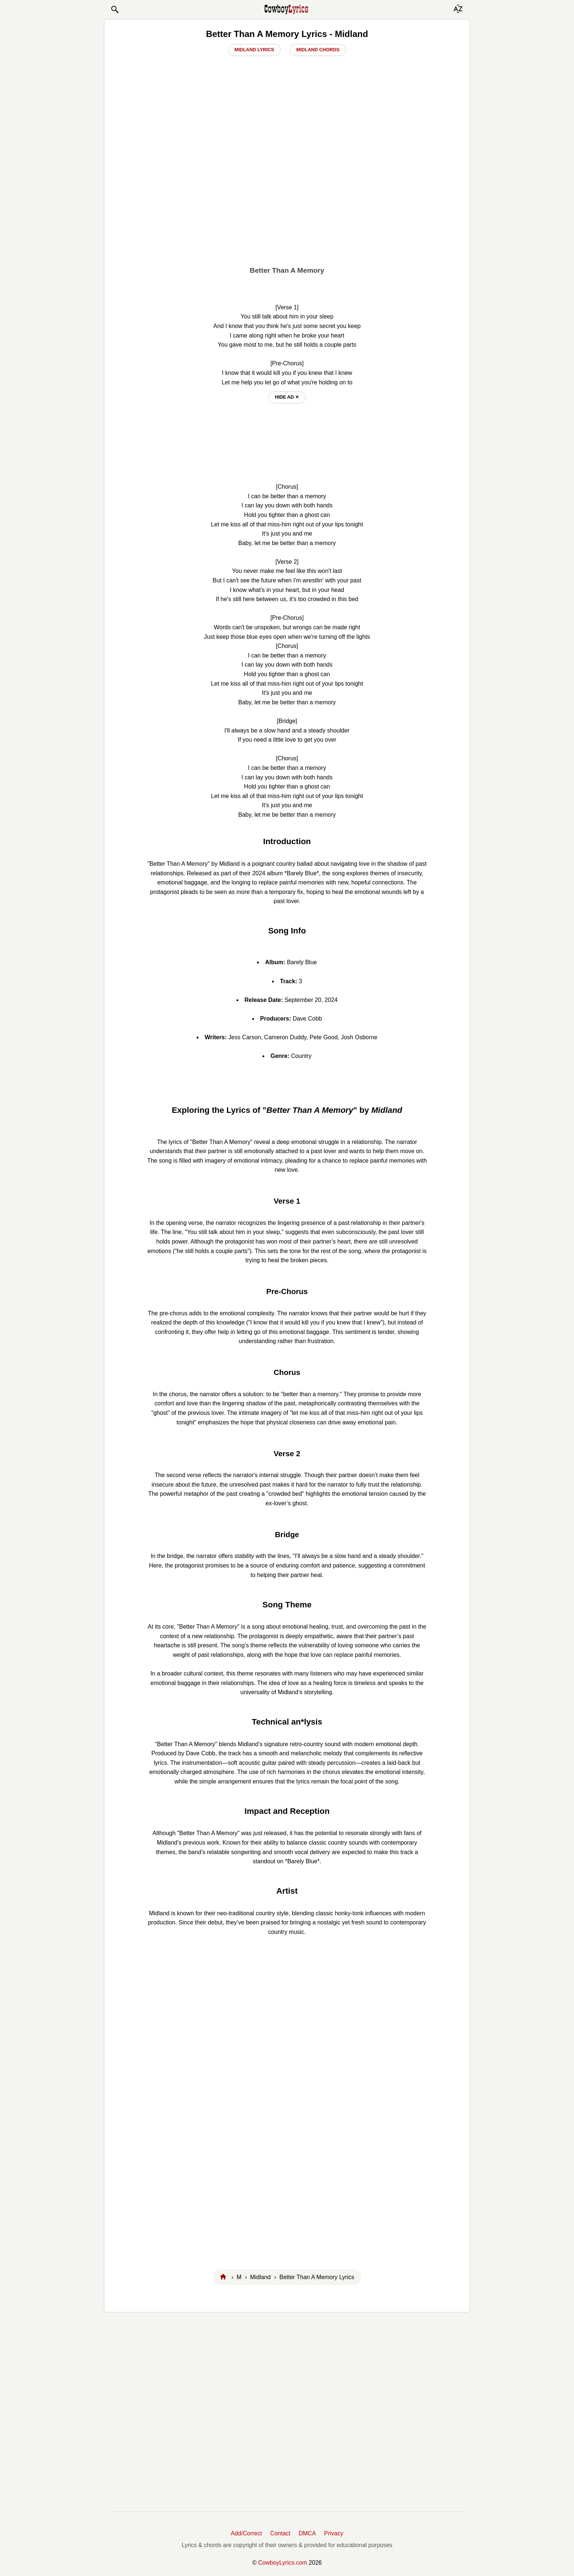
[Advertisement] (287, 205)
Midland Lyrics (254, 49)
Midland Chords (317, 49)
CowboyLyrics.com (282, 2563)
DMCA (307, 2533)
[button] (115, 9)
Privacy (333, 2533)
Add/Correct (246, 2533)
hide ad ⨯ (287, 397)
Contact (280, 2533)
